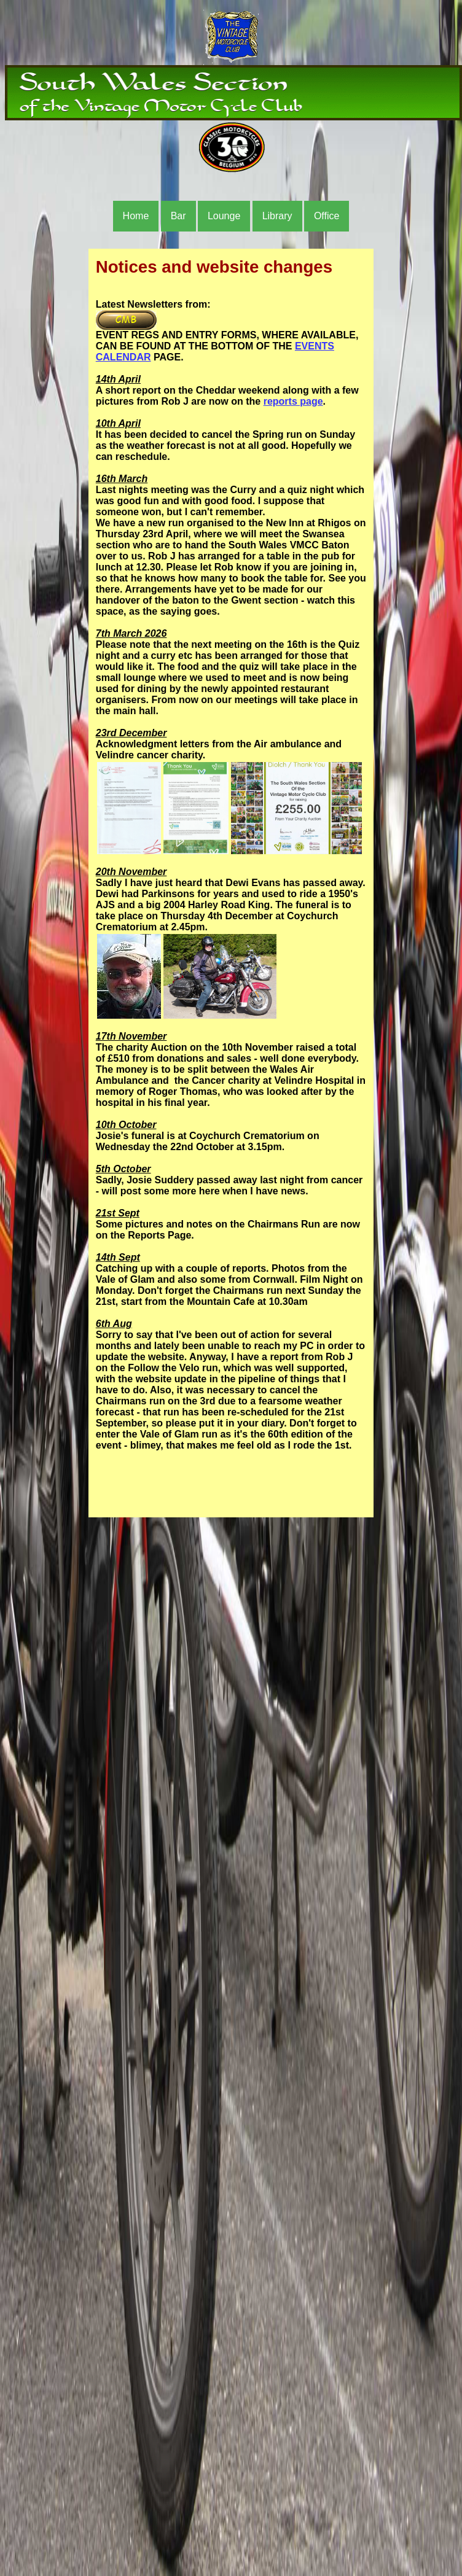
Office (327, 216)
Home (136, 216)
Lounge (224, 216)
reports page (293, 401)
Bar (178, 216)
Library (277, 216)
